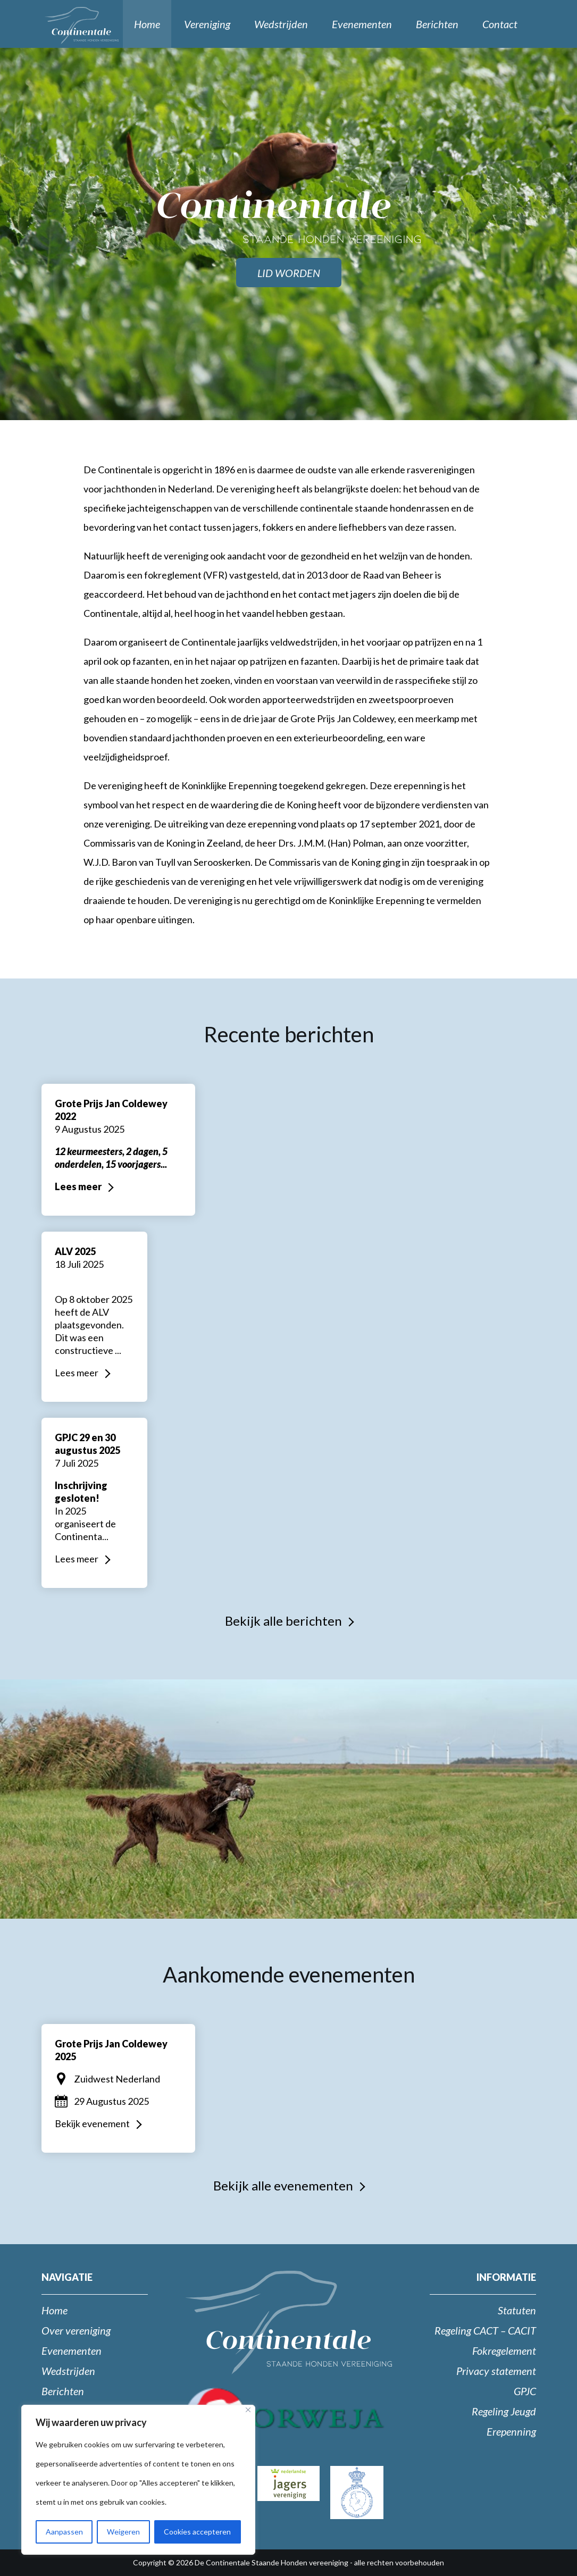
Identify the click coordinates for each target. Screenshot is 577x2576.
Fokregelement (504, 2350)
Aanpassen (64, 2531)
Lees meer (78, 1186)
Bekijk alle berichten (283, 1621)
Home (147, 24)
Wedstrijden (281, 24)
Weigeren (123, 2531)
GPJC (525, 2391)
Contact (499, 24)
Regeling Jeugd (504, 2411)
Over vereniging (76, 2330)
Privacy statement (496, 2370)
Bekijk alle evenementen (283, 2185)
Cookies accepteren (197, 2531)
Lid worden (288, 272)
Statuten (517, 2310)
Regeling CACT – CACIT (485, 2330)
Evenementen (362, 24)
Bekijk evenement (92, 2123)
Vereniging (207, 24)
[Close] (248, 2409)
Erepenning (511, 2431)
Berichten (437, 24)
